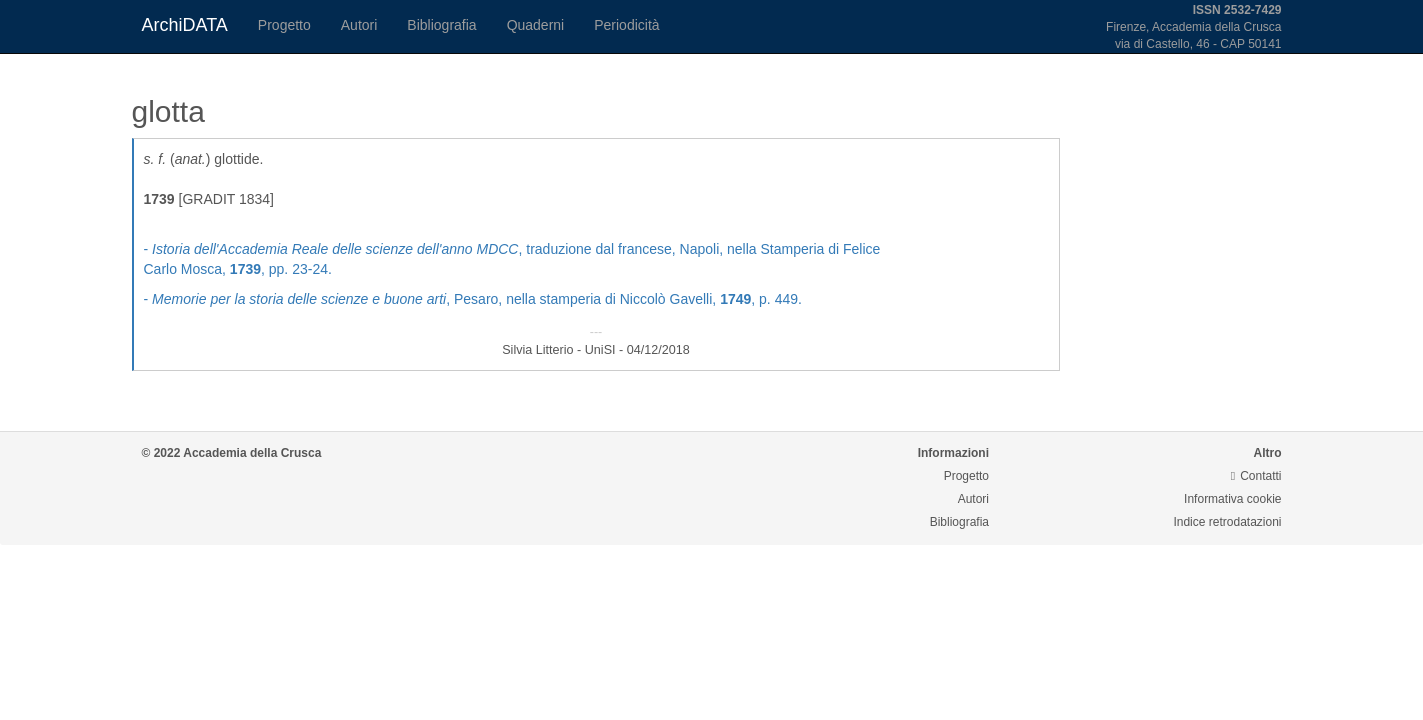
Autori (359, 25)
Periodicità (626, 25)
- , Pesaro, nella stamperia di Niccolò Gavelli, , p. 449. (473, 299)
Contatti (1256, 476)
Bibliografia (441, 25)
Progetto (284, 25)
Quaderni (536, 25)
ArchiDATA (185, 25)
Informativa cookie (1232, 499)
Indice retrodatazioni (1227, 522)
